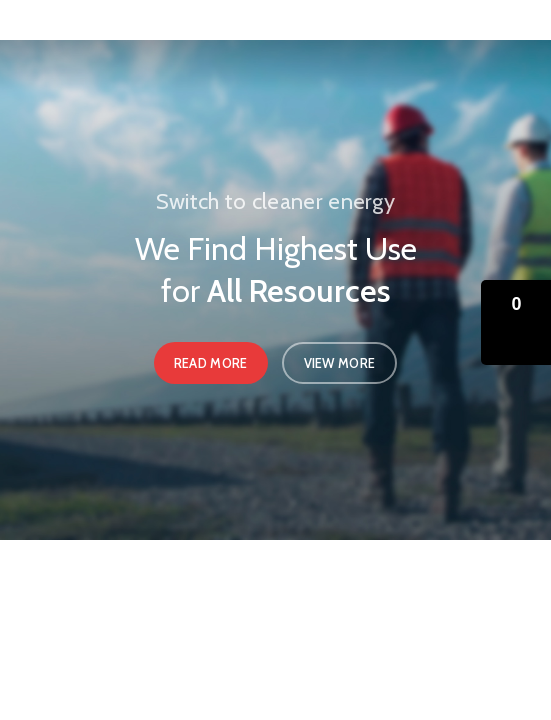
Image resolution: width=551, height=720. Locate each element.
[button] (516, 322)
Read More (211, 363)
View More (340, 363)
